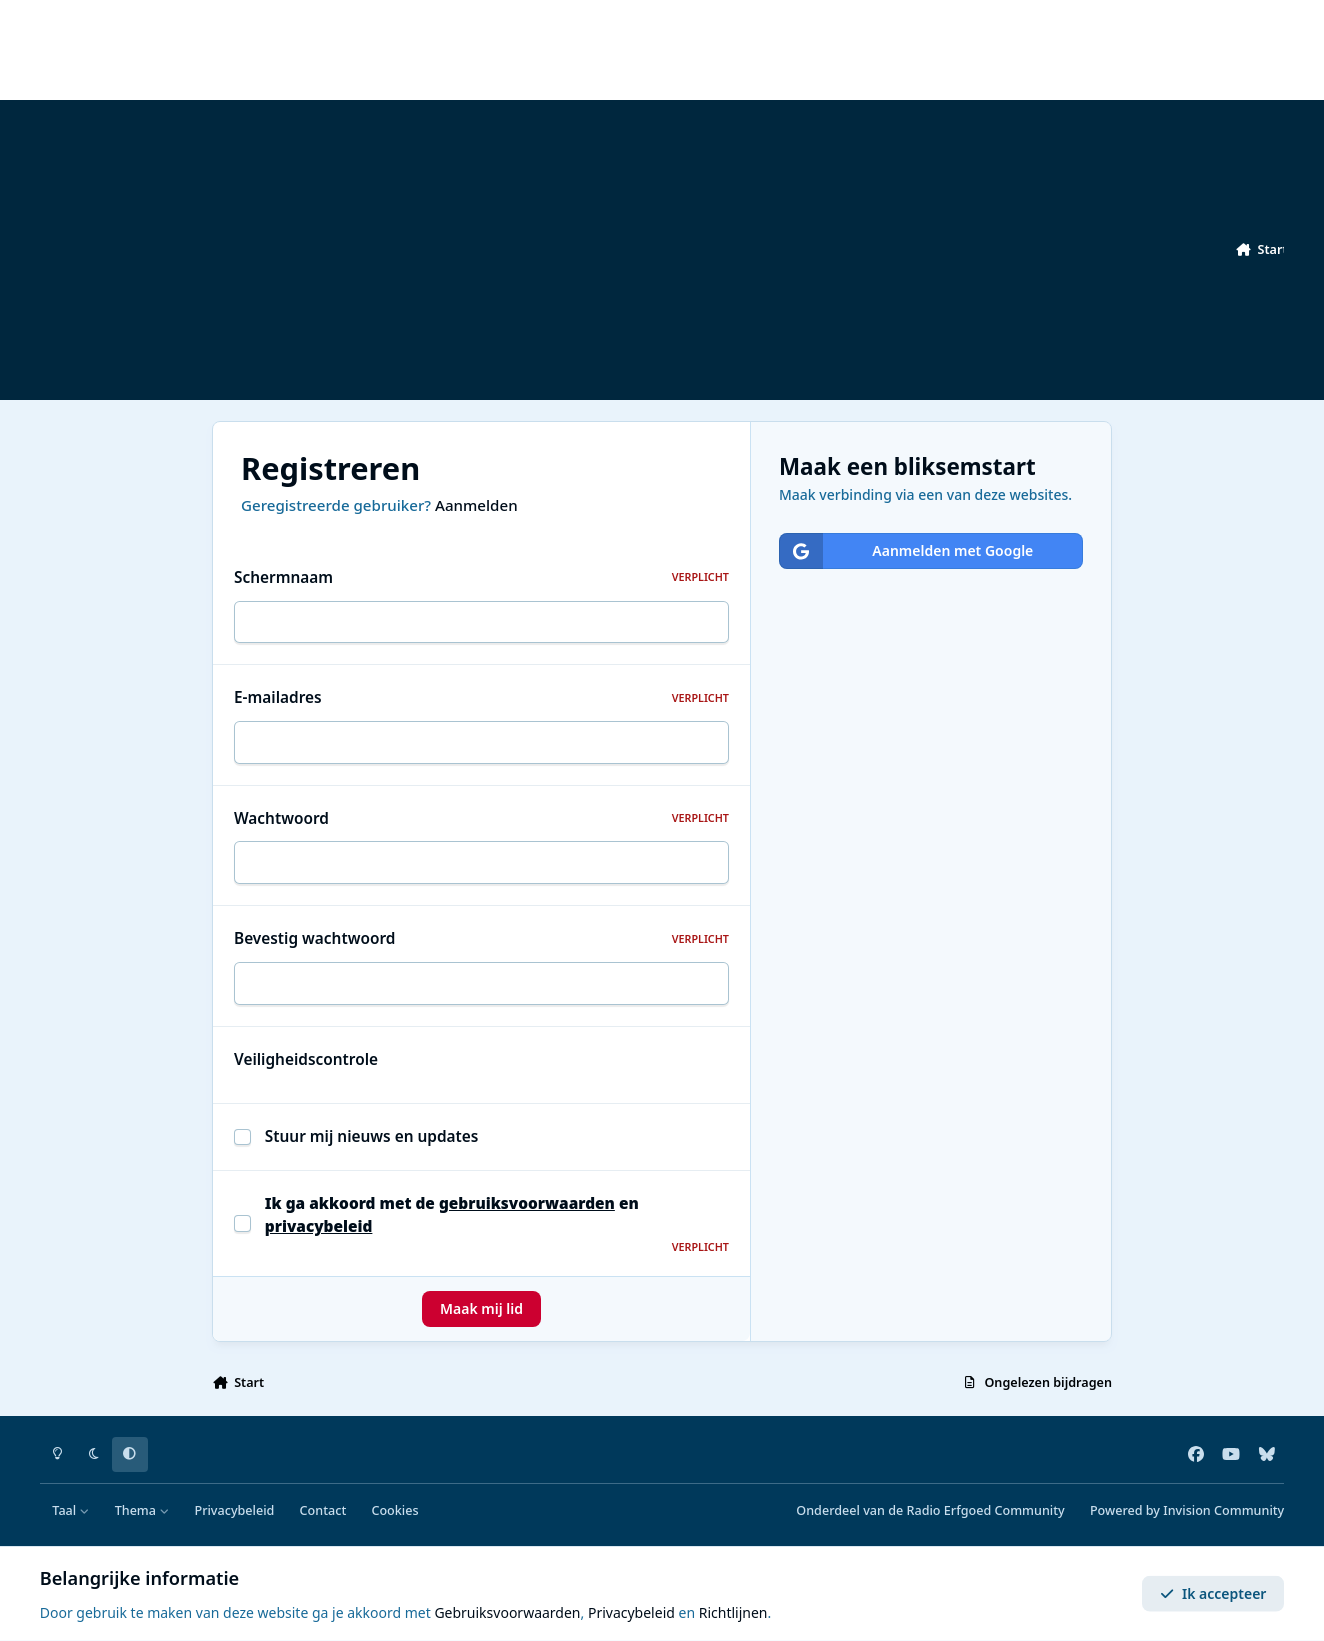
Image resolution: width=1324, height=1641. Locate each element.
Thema (142, 1510)
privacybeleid (319, 1226)
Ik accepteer (1213, 1593)
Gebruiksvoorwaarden (507, 1612)
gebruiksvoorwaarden (527, 1203)
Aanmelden (476, 505)
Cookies (394, 1510)
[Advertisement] (640, 250)
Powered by (1187, 1510)
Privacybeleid (234, 1510)
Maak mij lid (481, 1308)
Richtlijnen (733, 1612)
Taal (70, 1510)
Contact (323, 1510)
